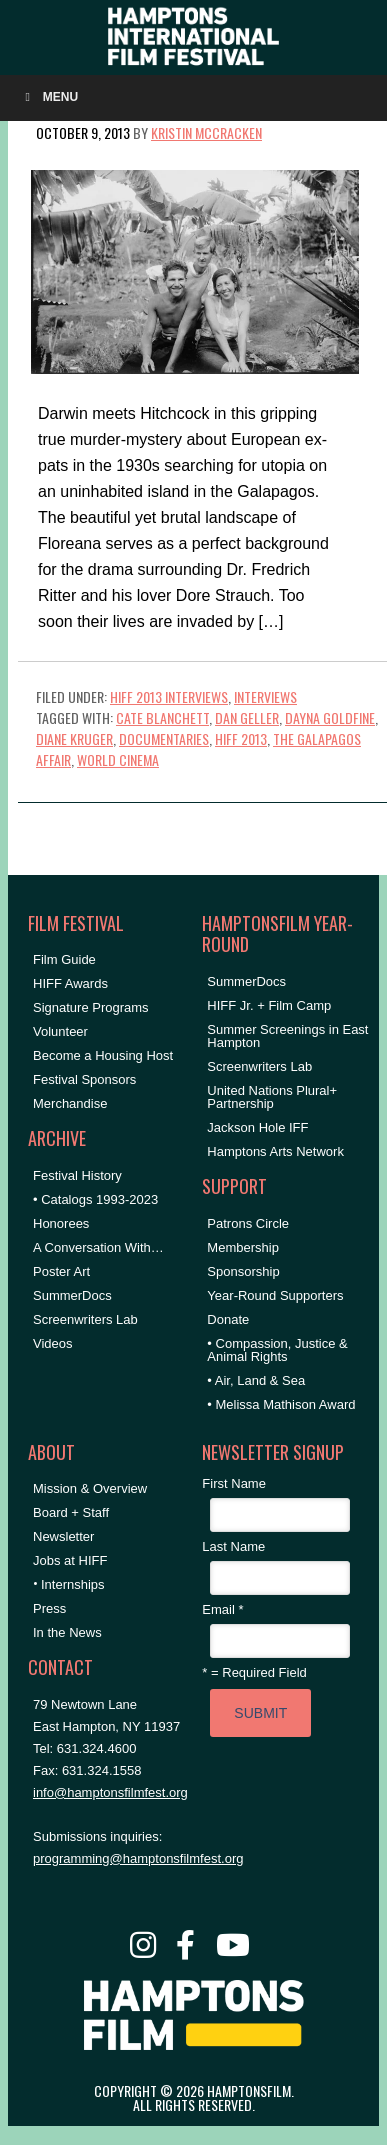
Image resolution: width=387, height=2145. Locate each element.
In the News (67, 1632)
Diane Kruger (74, 738)
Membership (243, 1247)
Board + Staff (71, 1512)
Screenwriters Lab (85, 1319)
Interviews (265, 696)
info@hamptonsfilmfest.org (110, 1792)
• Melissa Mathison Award (281, 1404)
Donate (228, 1319)
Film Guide (64, 959)
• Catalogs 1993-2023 (95, 1199)
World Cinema (118, 759)
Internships (73, 1584)
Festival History (77, 1175)
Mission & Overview (90, 1488)
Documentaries (164, 738)
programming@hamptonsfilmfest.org (138, 1858)
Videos (53, 1343)
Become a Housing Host (103, 1055)
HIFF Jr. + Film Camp (269, 1005)
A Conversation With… (98, 1247)
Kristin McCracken (206, 132)
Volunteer (60, 1031)
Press (49, 1608)
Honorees (61, 1223)
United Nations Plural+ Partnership (272, 1097)
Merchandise (70, 1103)
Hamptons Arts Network (275, 1151)
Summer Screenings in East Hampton (287, 1036)
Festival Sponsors (84, 1079)
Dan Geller (247, 717)
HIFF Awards (70, 983)
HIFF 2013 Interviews (169, 696)
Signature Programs (91, 1007)
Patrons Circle (248, 1223)
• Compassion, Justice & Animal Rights (277, 1350)
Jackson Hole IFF (257, 1127)
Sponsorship (243, 1271)
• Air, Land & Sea (256, 1380)
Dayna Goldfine (330, 717)
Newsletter (63, 1536)
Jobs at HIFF (70, 1560)
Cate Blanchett (162, 717)
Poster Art (61, 1271)
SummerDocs (72, 1295)
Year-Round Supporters (275, 1295)
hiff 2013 (241, 738)
